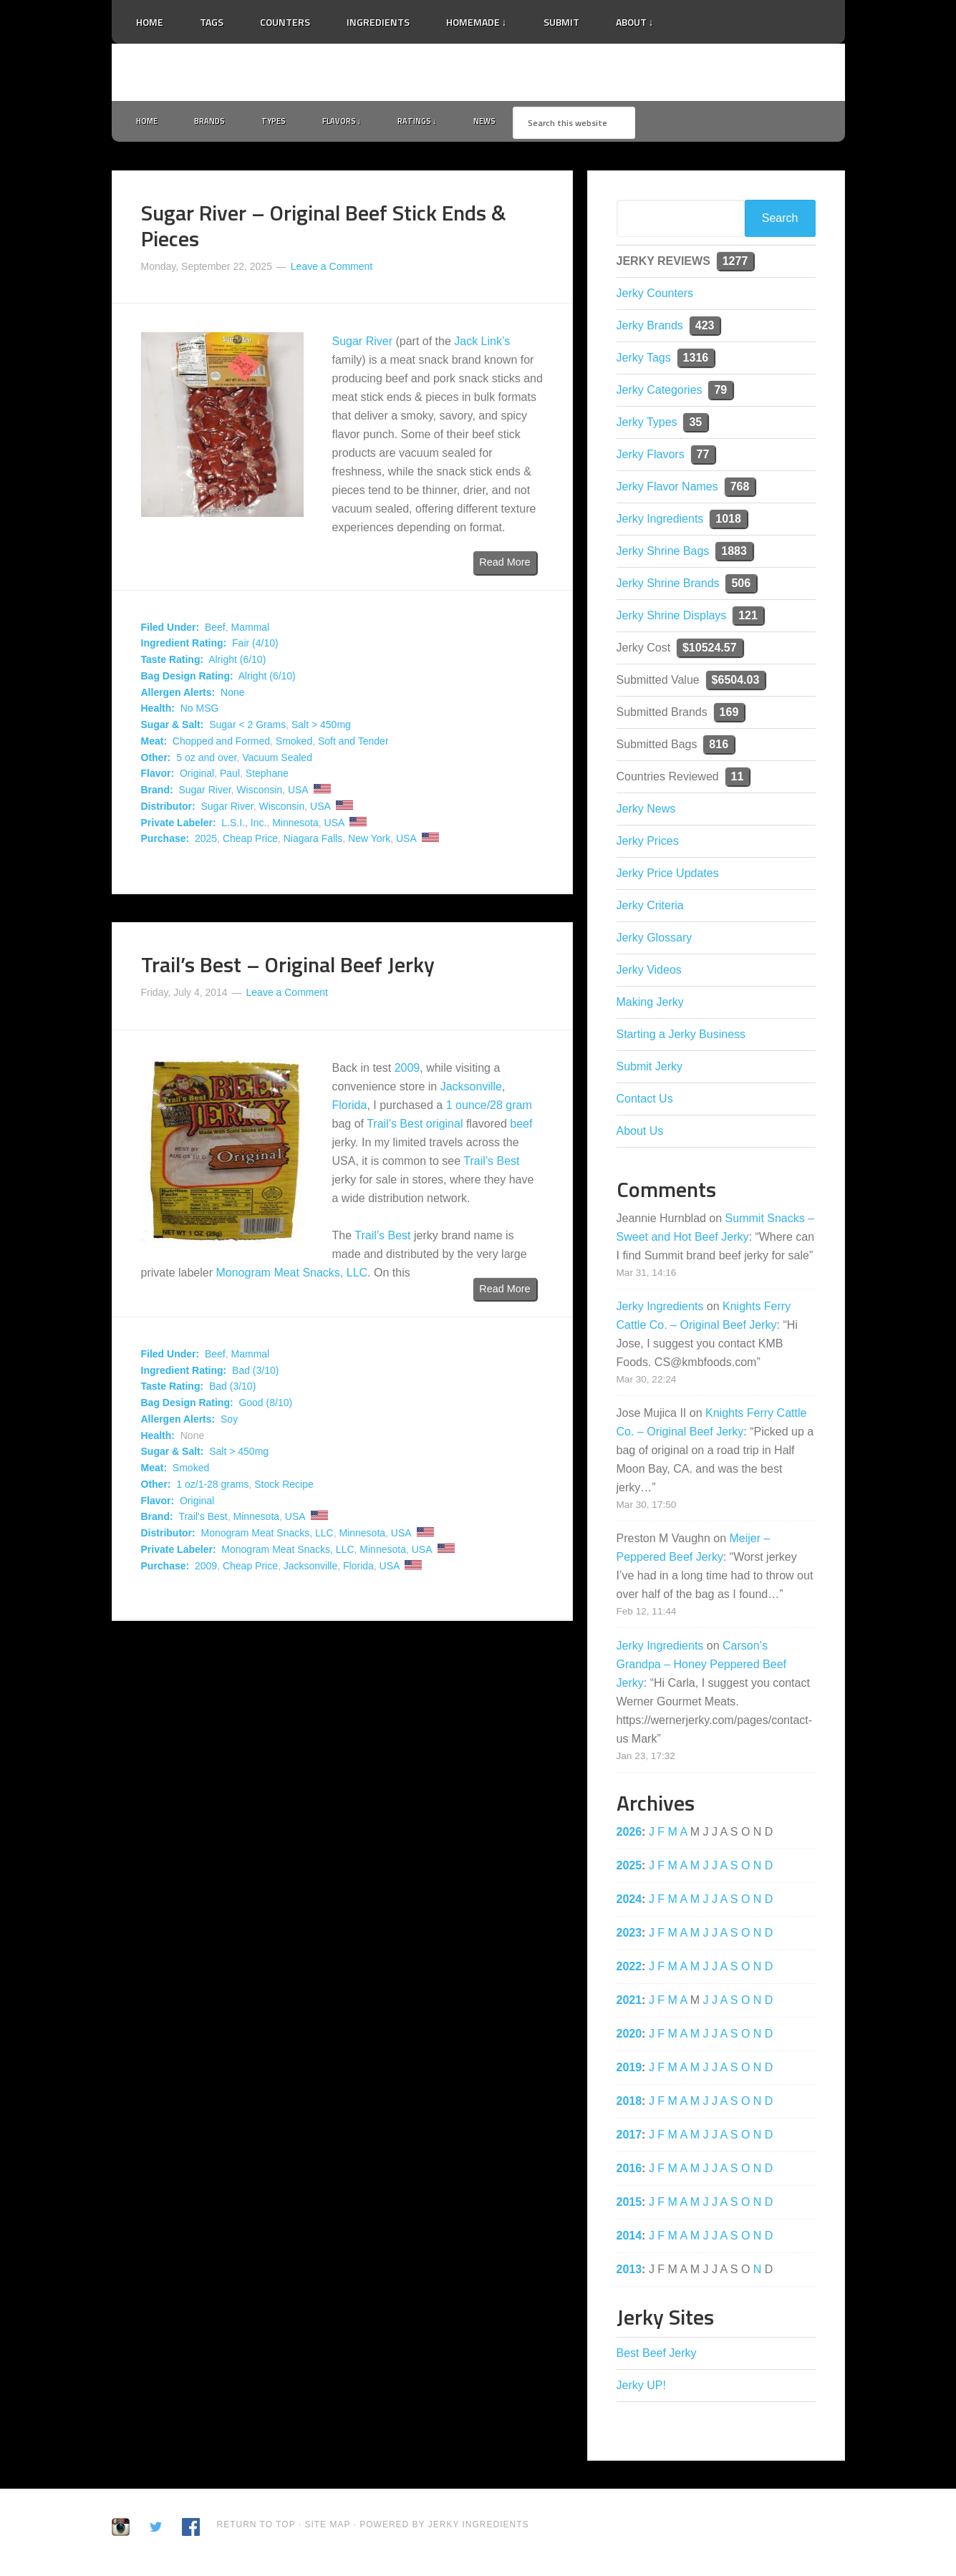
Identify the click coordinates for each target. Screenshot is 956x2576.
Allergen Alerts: (178, 695)
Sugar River (362, 345)
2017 (629, 2137)
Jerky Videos (649, 973)
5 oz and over (206, 760)
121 (748, 618)
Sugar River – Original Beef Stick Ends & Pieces (323, 228)
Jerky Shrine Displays (672, 618)
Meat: (154, 744)
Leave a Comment (331, 269)
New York (369, 842)
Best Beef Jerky (657, 2356)
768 (740, 489)
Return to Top (256, 2527)
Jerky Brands (650, 328)
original (444, 1126)
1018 (728, 521)
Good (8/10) (265, 1406)
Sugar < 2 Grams (247, 728)
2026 (629, 1835)
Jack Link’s (482, 345)
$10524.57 (709, 650)
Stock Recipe (283, 1487)
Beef (215, 630)
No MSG (199, 711)
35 (695, 425)
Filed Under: (170, 630)
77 (703, 457)
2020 (629, 2036)
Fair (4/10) (255, 646)
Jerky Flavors (651, 457)
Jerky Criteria (650, 908)
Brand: (157, 793)
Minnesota (295, 825)
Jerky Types (647, 425)
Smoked (294, 744)
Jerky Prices (648, 844)
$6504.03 (736, 683)
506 (740, 586)
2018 (629, 2104)
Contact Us (645, 1101)
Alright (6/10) (237, 663)
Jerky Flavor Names (667, 489)
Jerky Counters (655, 296)
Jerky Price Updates (668, 876)
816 (718, 747)
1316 (696, 360)
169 (729, 715)
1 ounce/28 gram (489, 1108)
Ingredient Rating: (184, 646)
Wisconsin (259, 793)
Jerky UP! (641, 2388)
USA (298, 793)
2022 (629, 1969)
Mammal (250, 630)
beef (521, 1126)
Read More (504, 565)
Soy (229, 1422)
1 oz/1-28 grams (212, 1487)
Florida (349, 1108)
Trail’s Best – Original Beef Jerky (288, 968)
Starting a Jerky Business (681, 1037)
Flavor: (158, 777)
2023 (629, 1935)
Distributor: (168, 809)
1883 (734, 554)
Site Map (328, 2527)
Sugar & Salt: (172, 728)
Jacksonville (471, 1089)
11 (737, 779)
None (232, 695)
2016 (629, 2171)
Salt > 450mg (321, 728)
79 (720, 393)
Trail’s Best (395, 1126)
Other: (156, 760)
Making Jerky (650, 1005)
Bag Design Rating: (187, 678)
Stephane (267, 777)
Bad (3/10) (255, 1373)
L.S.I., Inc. (243, 825)
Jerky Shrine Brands (668, 586)
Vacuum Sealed (277, 760)
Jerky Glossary (654, 940)
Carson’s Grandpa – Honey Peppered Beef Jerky (702, 1667)
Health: (158, 711)
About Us (640, 1134)
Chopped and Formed (221, 744)
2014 (629, 2238)
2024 (629, 1902)
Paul (230, 777)
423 (705, 328)
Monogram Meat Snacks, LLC (291, 1275)
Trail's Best (202, 1520)
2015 (629, 2205)
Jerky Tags (644, 360)
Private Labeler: (178, 825)
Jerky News (646, 811)
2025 (206, 842)
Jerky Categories (659, 393)
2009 (407, 1071)
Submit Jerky (649, 1069)
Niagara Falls (313, 842)
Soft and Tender (353, 744)
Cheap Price (250, 842)
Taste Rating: (172, 663)
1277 (735, 264)
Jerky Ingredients (478, 72)
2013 (629, 2272)
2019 (629, 2070)
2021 (629, 2003)
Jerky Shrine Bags (663, 554)
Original (197, 777)
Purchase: (165, 842)
